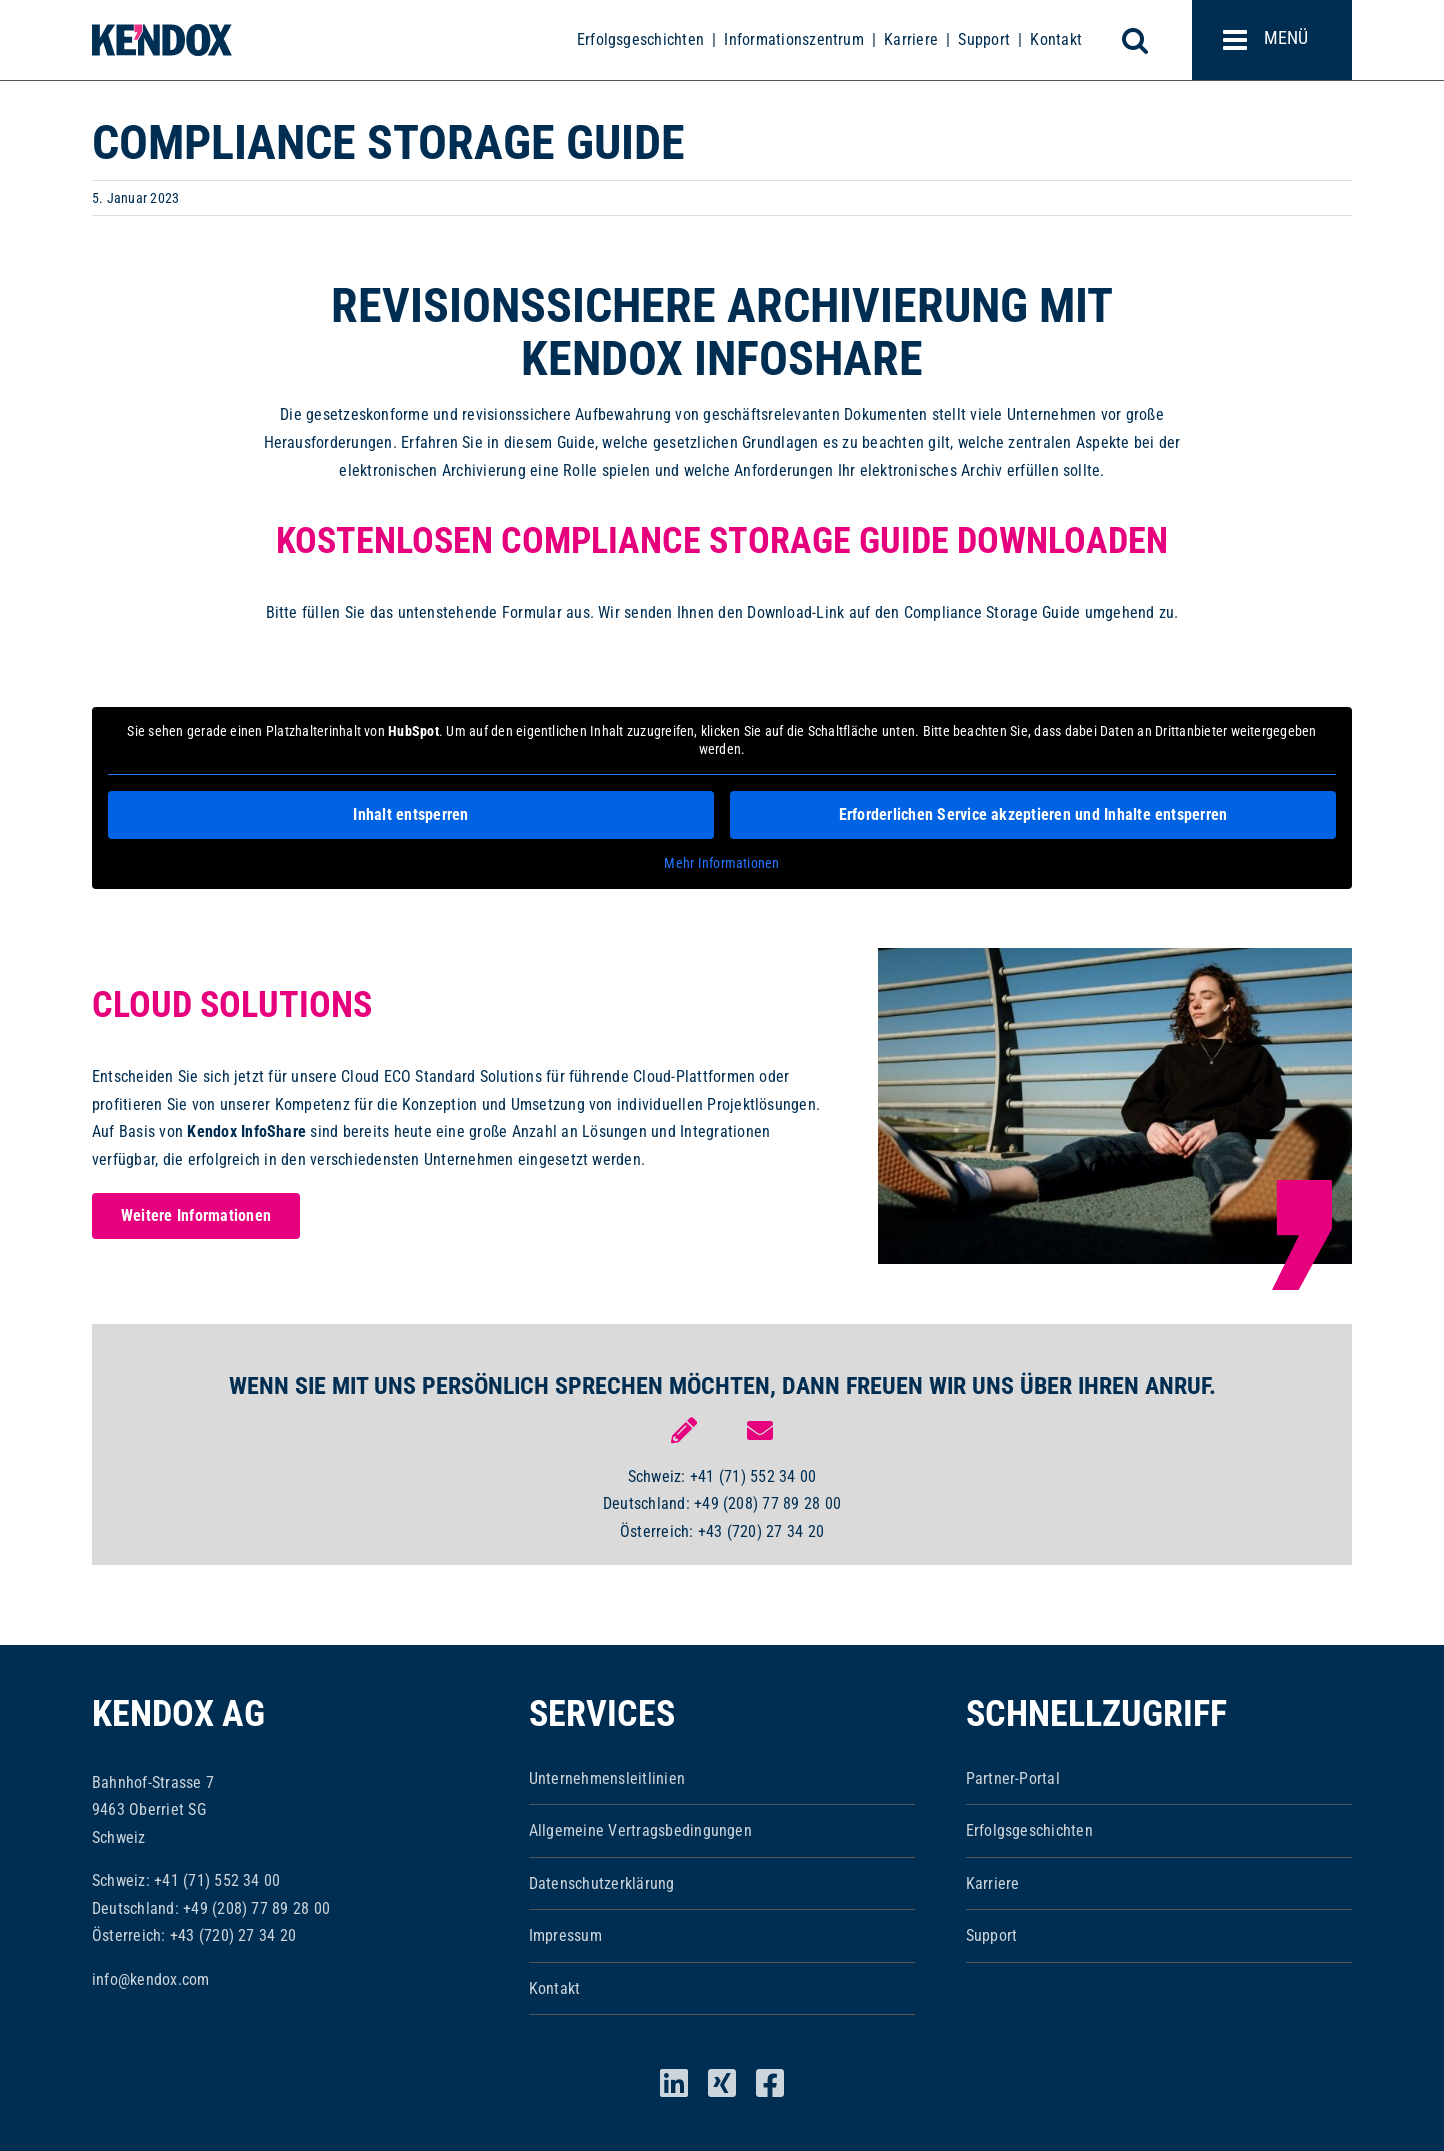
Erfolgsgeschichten (640, 39)
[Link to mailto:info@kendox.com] (760, 1430)
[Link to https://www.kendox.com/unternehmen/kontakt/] (684, 1430)
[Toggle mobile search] (1146, 40)
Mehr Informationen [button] (721, 863)
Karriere (911, 39)
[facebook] (770, 2083)
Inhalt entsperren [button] (410, 814)
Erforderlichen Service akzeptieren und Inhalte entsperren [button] (1033, 814)
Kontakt (1056, 39)
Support (984, 39)
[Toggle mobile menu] (1272, 40)
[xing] (722, 2083)
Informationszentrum (794, 39)
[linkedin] (674, 2083)
